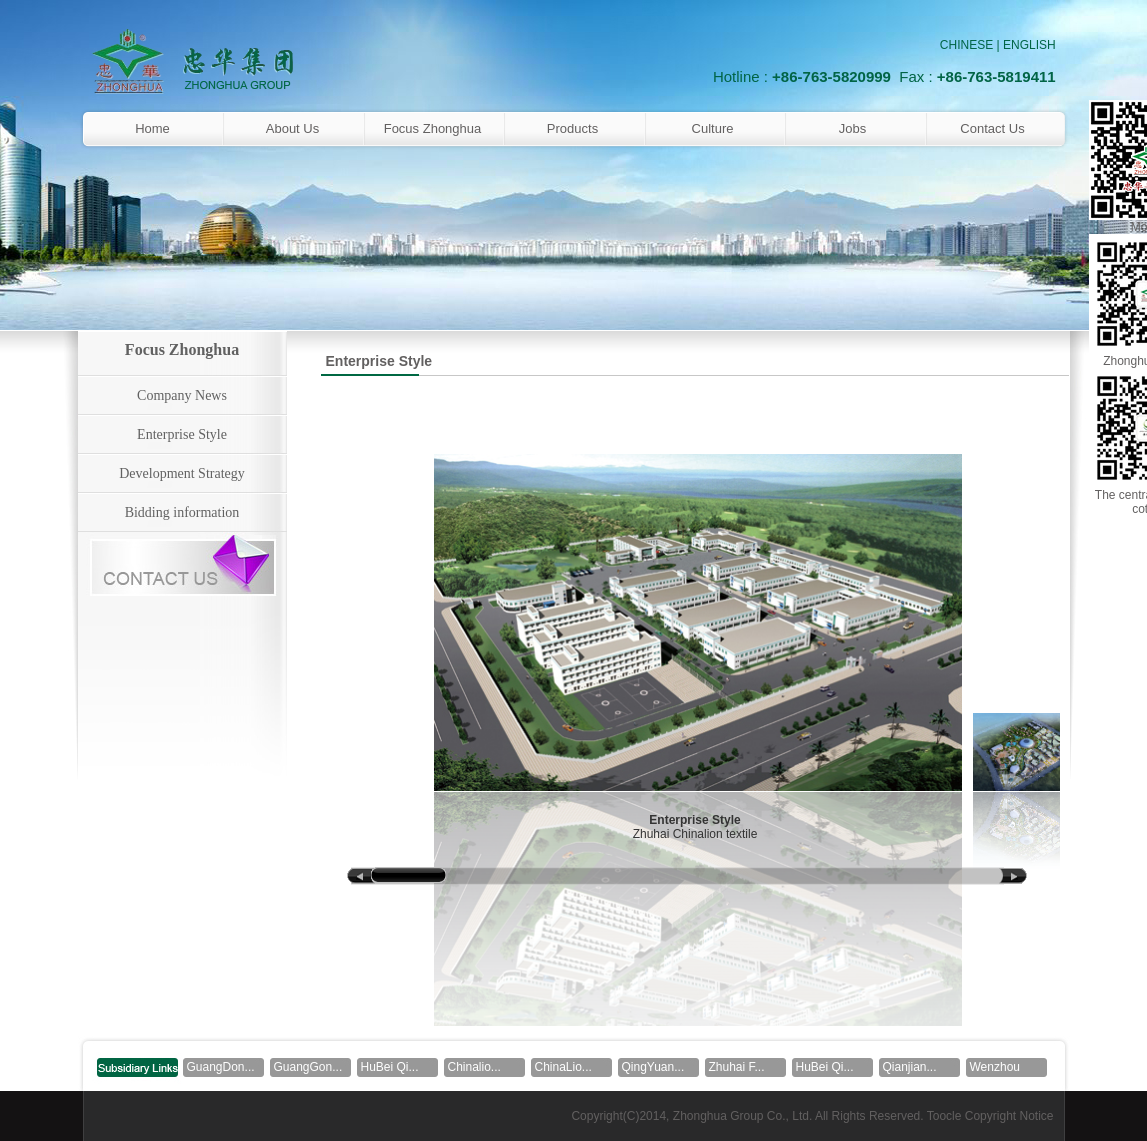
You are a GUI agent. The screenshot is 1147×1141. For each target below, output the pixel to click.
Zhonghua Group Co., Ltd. (742, 1116)
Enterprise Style (182, 434)
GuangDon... (221, 1067)
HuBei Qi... (390, 1067)
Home (152, 128)
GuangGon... (308, 1067)
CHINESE (966, 45)
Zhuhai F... (737, 1067)
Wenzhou (995, 1067)
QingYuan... (653, 1067)
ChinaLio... (563, 1067)
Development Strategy (182, 473)
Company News (182, 395)
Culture (713, 128)
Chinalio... (474, 1067)
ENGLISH (1029, 45)
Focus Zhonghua (433, 128)
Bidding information (182, 512)
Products (572, 128)
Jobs (852, 128)
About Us (292, 128)
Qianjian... (910, 1067)
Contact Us (992, 128)
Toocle (944, 1116)
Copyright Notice (1009, 1116)
